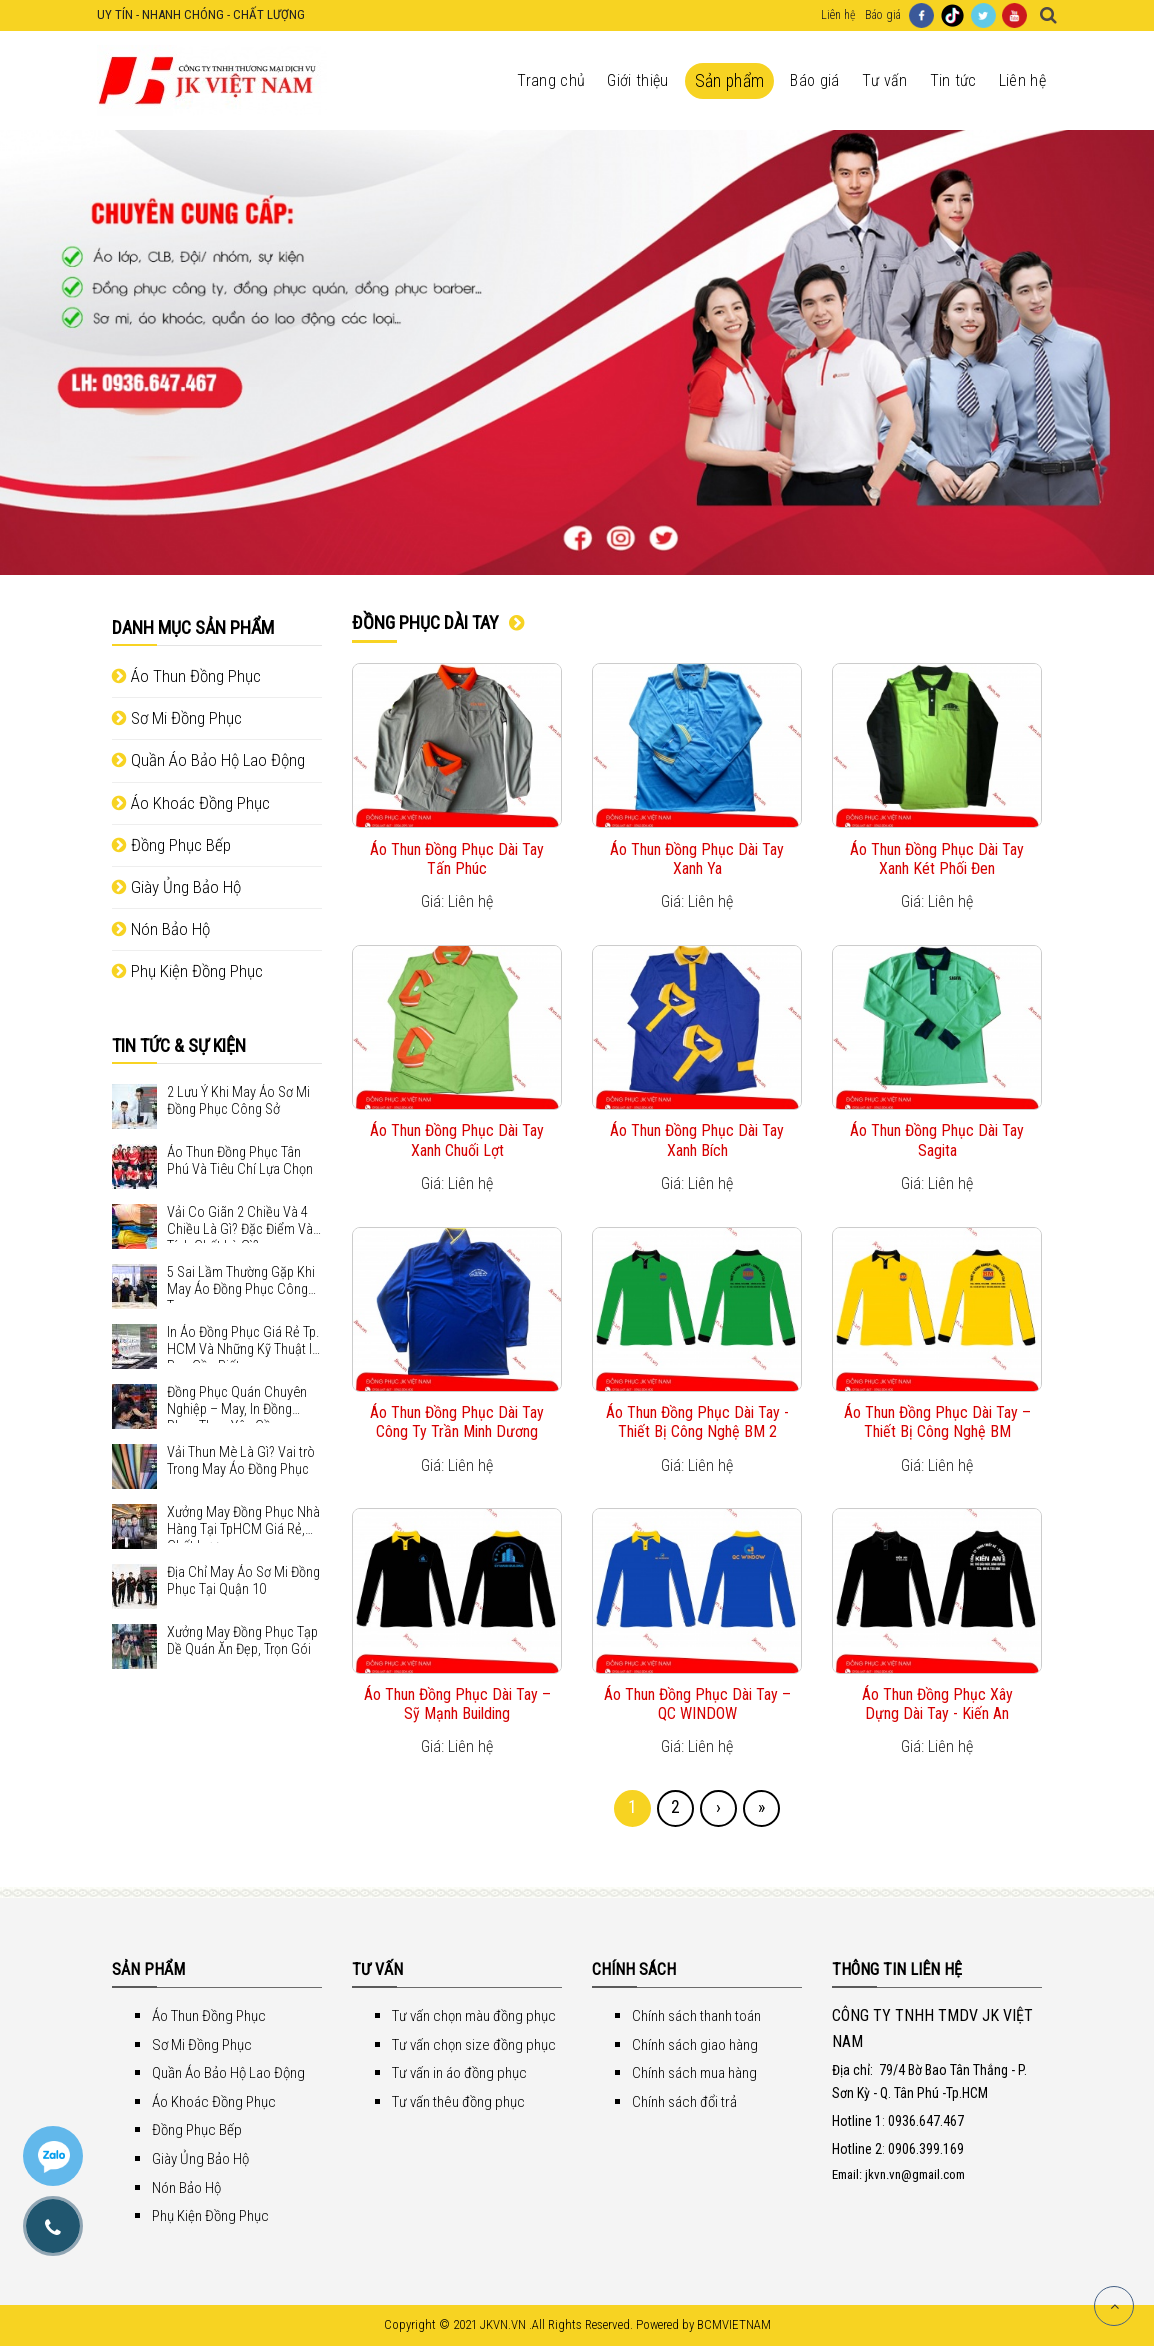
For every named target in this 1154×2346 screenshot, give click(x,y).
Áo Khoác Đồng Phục (191, 803)
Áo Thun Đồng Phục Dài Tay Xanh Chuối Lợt (457, 1140)
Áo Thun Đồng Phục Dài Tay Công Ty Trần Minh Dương (457, 1422)
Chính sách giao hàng (695, 2045)
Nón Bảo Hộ (161, 929)
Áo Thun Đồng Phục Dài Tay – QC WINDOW (697, 1704)
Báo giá (883, 15)
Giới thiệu (637, 80)
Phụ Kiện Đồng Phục (187, 971)
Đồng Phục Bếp (171, 845)
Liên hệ (838, 15)
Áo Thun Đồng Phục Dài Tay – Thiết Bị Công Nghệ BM (937, 1422)
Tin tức (953, 80)
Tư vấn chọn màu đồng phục (474, 2016)
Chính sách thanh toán (696, 2016)
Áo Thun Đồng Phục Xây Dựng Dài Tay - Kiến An (937, 1704)
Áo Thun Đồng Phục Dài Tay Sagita (937, 1140)
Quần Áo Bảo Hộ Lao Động (208, 760)
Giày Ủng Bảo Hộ (176, 887)
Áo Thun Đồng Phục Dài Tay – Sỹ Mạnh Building (457, 1704)
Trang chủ (551, 80)
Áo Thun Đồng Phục (186, 676)
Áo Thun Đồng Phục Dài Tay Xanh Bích (697, 1140)
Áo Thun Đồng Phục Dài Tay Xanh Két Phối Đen (937, 859)
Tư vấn (885, 80)
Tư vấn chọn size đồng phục (474, 2045)
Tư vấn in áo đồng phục (459, 2073)
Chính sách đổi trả (684, 2102)
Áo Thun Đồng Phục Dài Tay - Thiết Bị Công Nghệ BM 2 (697, 1422)
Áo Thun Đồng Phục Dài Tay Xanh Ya (697, 859)
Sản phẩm (730, 81)
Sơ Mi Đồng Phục (177, 718)
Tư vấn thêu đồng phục (458, 2102)
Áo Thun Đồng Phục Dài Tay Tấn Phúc (457, 859)
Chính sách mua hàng (694, 2073)
